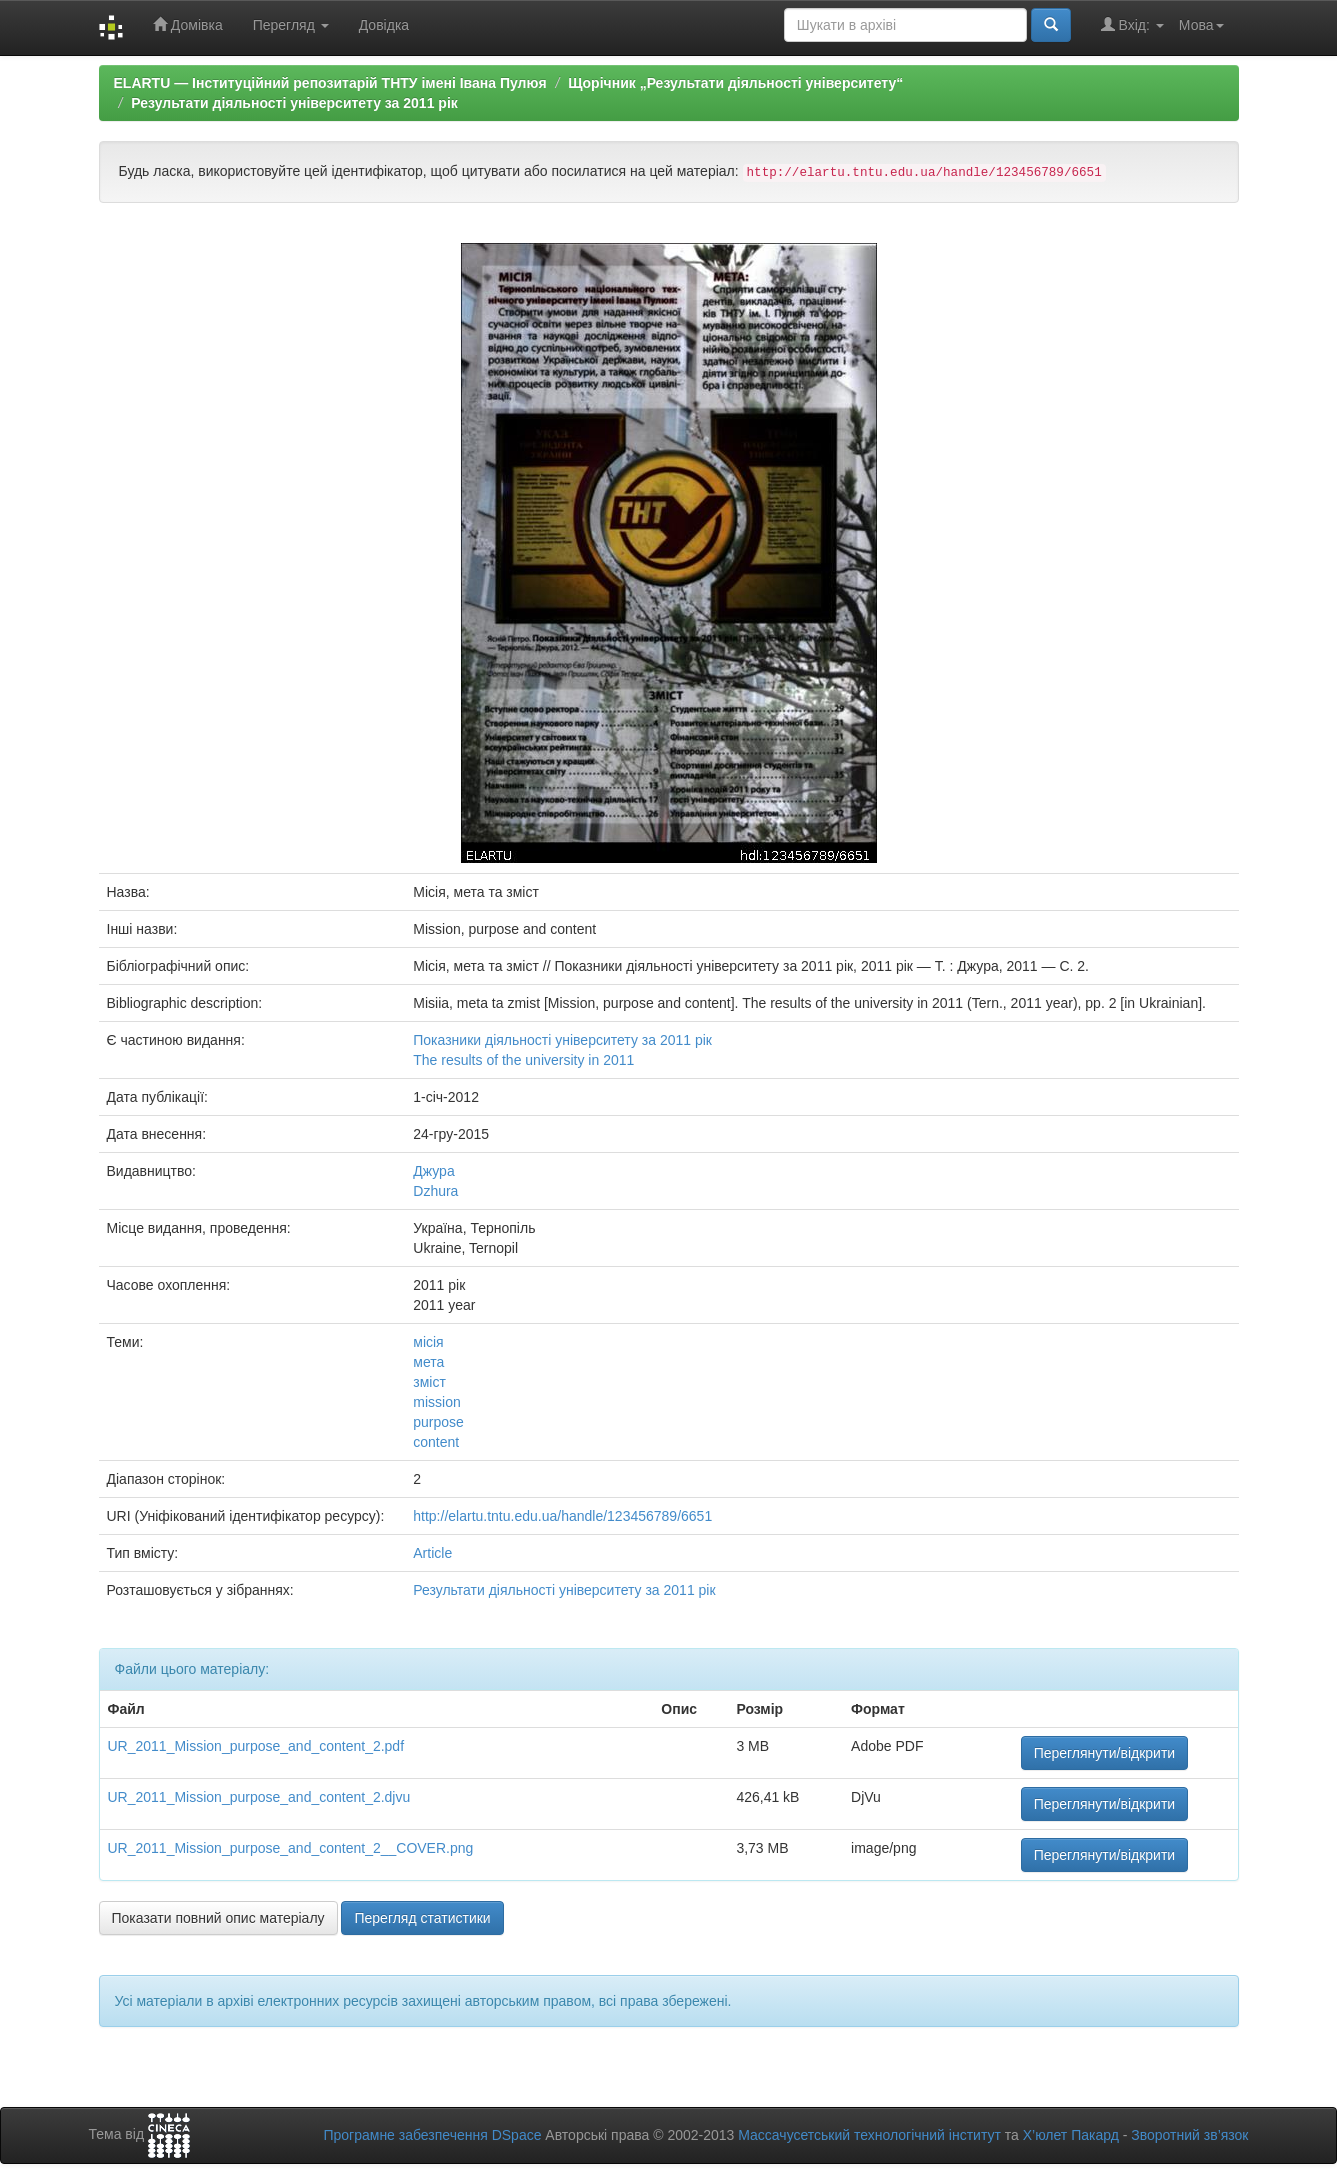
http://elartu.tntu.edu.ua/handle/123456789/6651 (562, 1516)
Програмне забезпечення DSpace (432, 2135)
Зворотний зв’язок (1189, 2135)
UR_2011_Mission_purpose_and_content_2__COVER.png (291, 1848)
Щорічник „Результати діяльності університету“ (735, 83)
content (436, 1442)
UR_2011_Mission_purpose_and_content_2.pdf (256, 1746)
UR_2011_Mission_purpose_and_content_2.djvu (259, 1797)
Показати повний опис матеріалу (218, 1918)
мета (428, 1362)
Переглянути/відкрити (1105, 1753)
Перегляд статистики (422, 1918)
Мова (1201, 25)
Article (432, 1553)
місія (428, 1342)
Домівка (188, 24)
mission (436, 1402)
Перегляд (291, 25)
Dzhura (435, 1191)
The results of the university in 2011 (523, 1060)
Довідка (384, 25)
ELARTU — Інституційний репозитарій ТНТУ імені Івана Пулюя (330, 83)
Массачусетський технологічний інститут (869, 2135)
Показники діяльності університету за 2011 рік (562, 1040)
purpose (438, 1422)
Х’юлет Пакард (1071, 2135)
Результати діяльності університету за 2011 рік (294, 103)
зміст (429, 1382)
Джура (433, 1171)
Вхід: (1132, 24)
